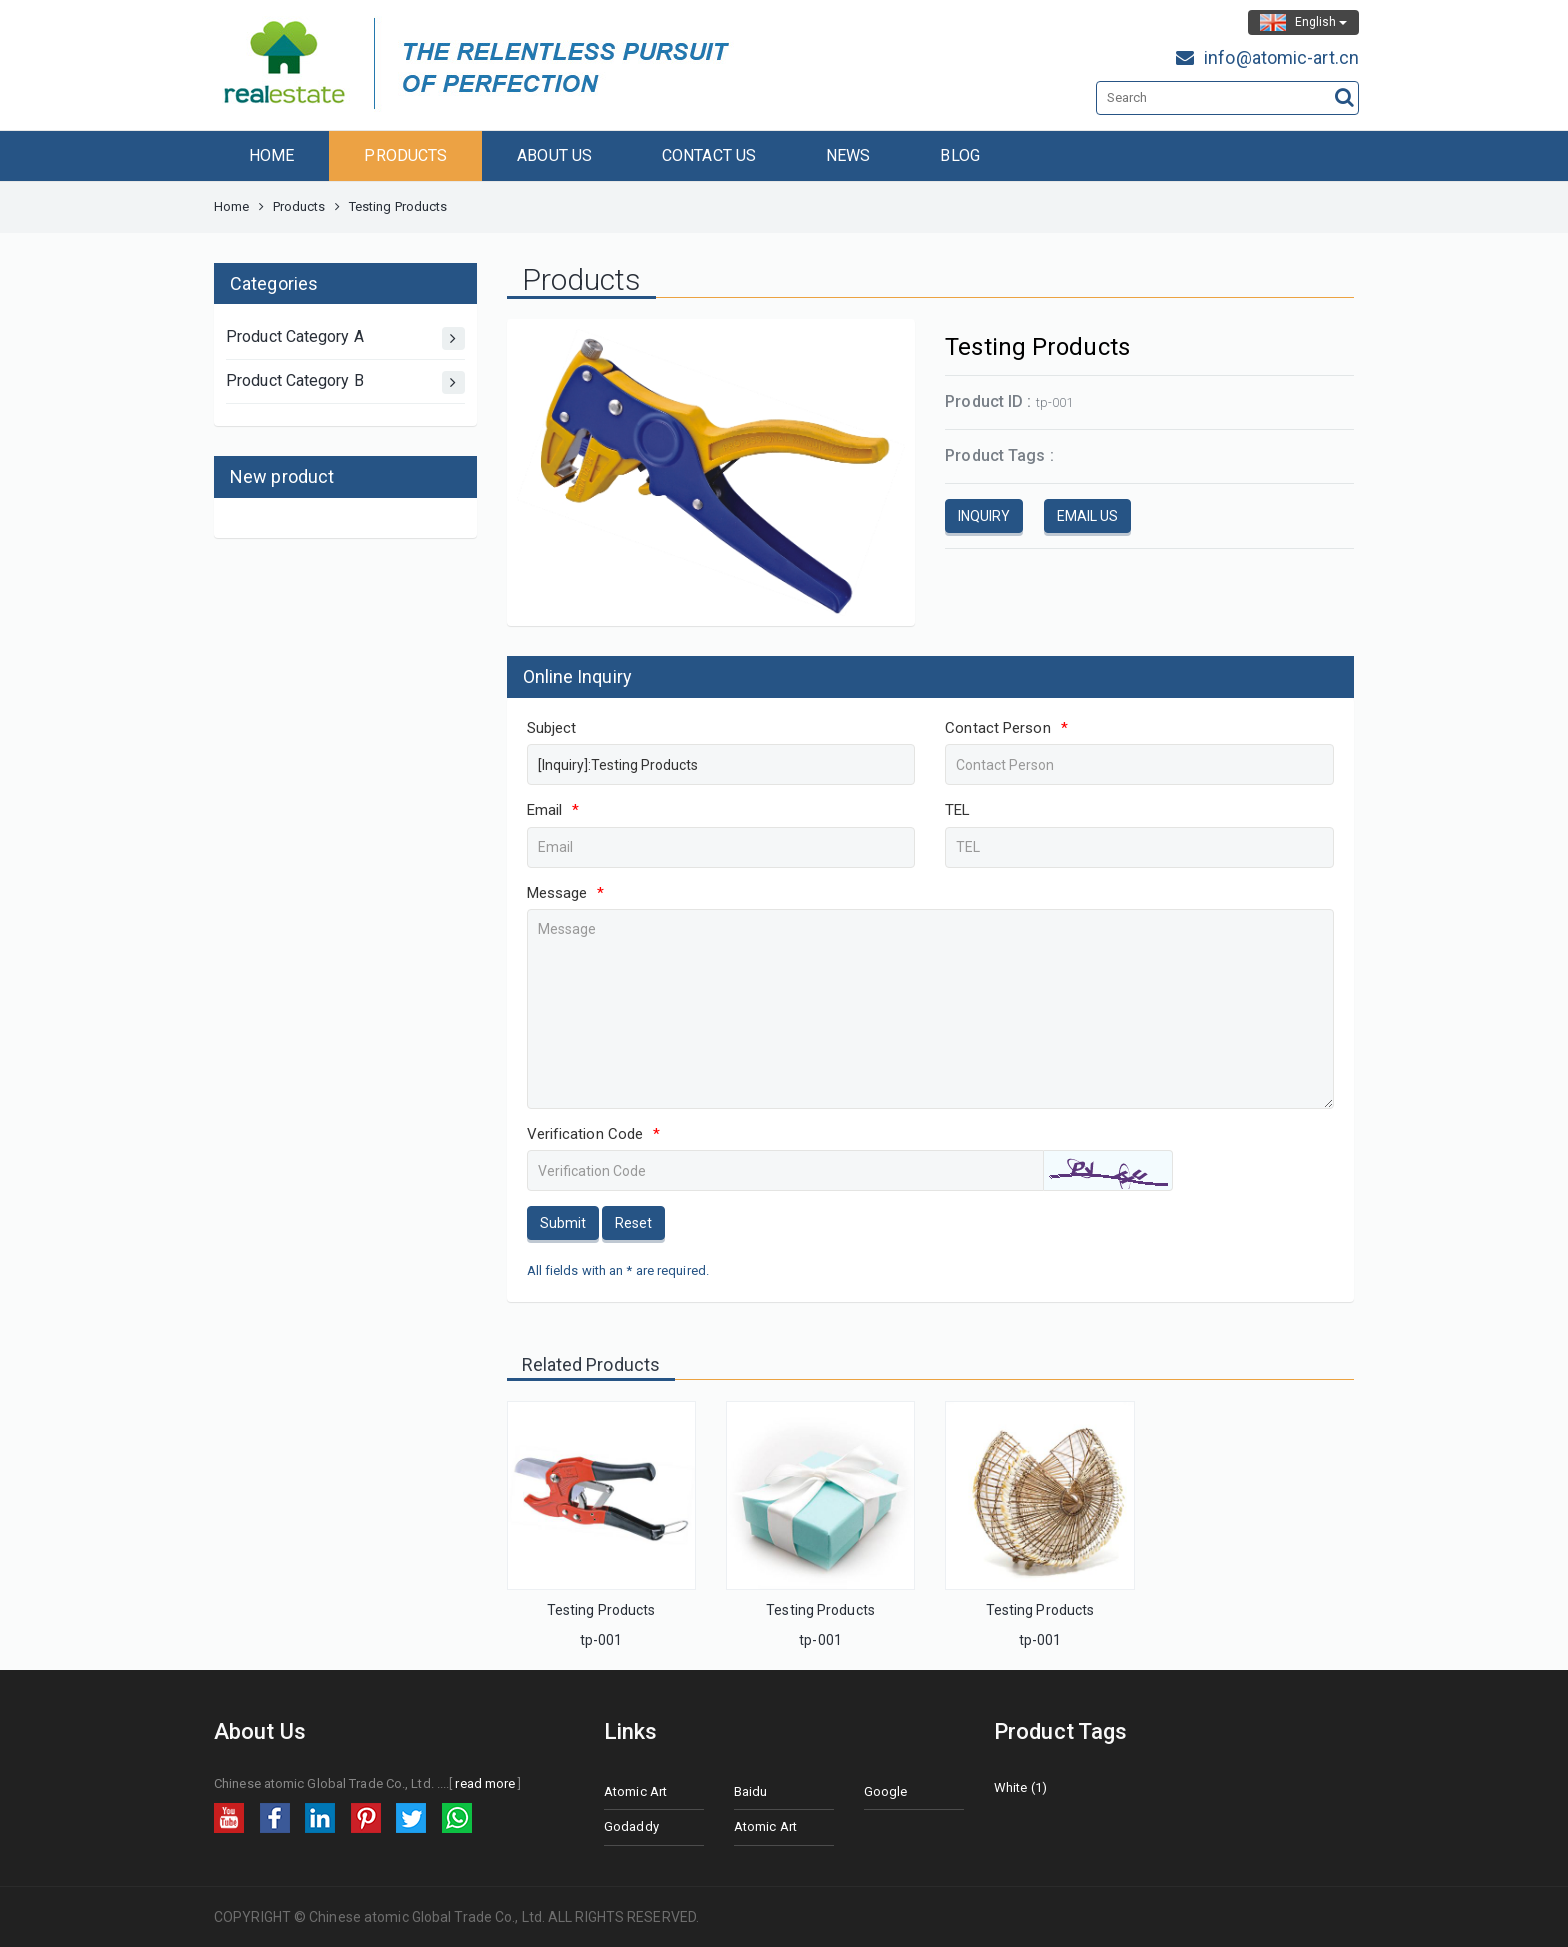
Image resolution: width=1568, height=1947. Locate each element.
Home (231, 206)
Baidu (751, 1791)
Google (886, 1791)
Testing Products (601, 1610)
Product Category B (345, 382)
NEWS (848, 155)
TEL (957, 810)
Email (553, 810)
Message (566, 893)
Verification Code (594, 1134)
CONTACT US (709, 155)
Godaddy (631, 1826)
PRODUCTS (405, 155)
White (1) (1020, 1787)
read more (485, 1783)
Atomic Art (635, 1791)
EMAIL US (1087, 516)
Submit (563, 1223)
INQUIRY (984, 516)
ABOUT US (554, 155)
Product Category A (345, 338)
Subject (552, 728)
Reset (633, 1223)
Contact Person (1006, 728)
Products (299, 206)
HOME (271, 155)
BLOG (959, 155)
